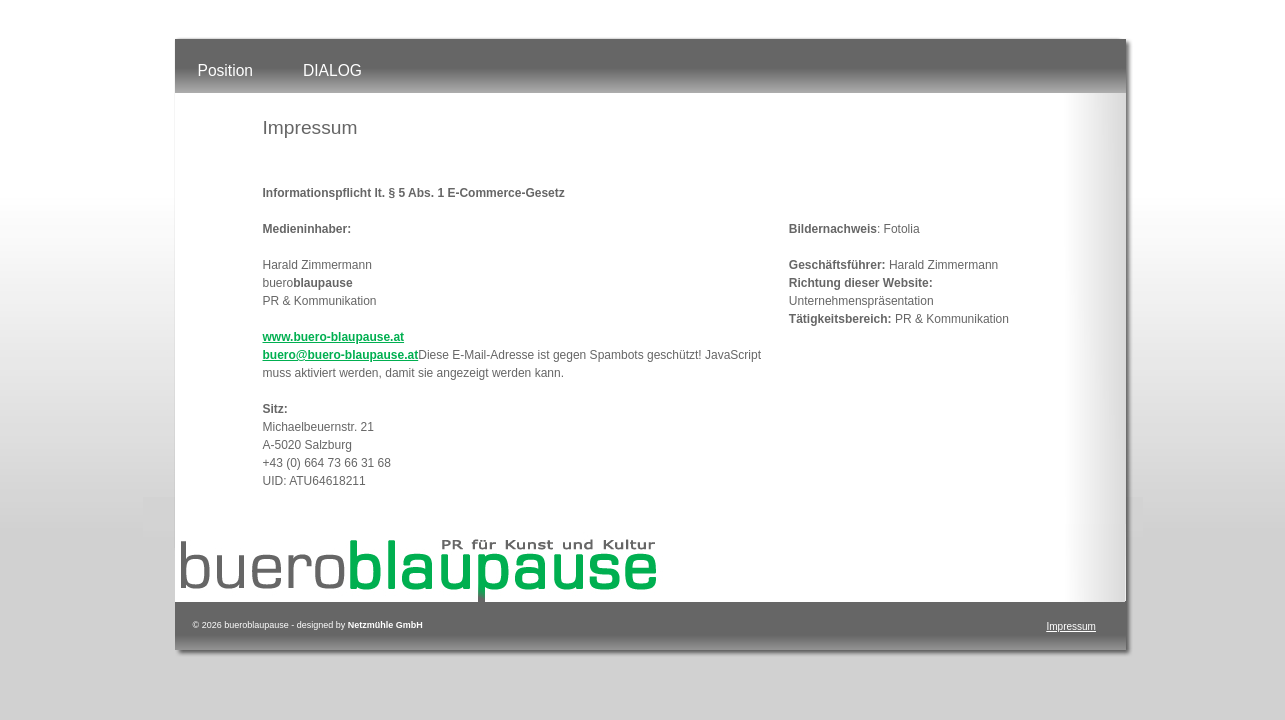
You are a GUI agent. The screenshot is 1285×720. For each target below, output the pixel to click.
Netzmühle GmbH (385, 625)
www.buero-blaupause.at (334, 337)
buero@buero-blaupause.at (341, 355)
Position (225, 70)
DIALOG (332, 70)
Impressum (1071, 626)
